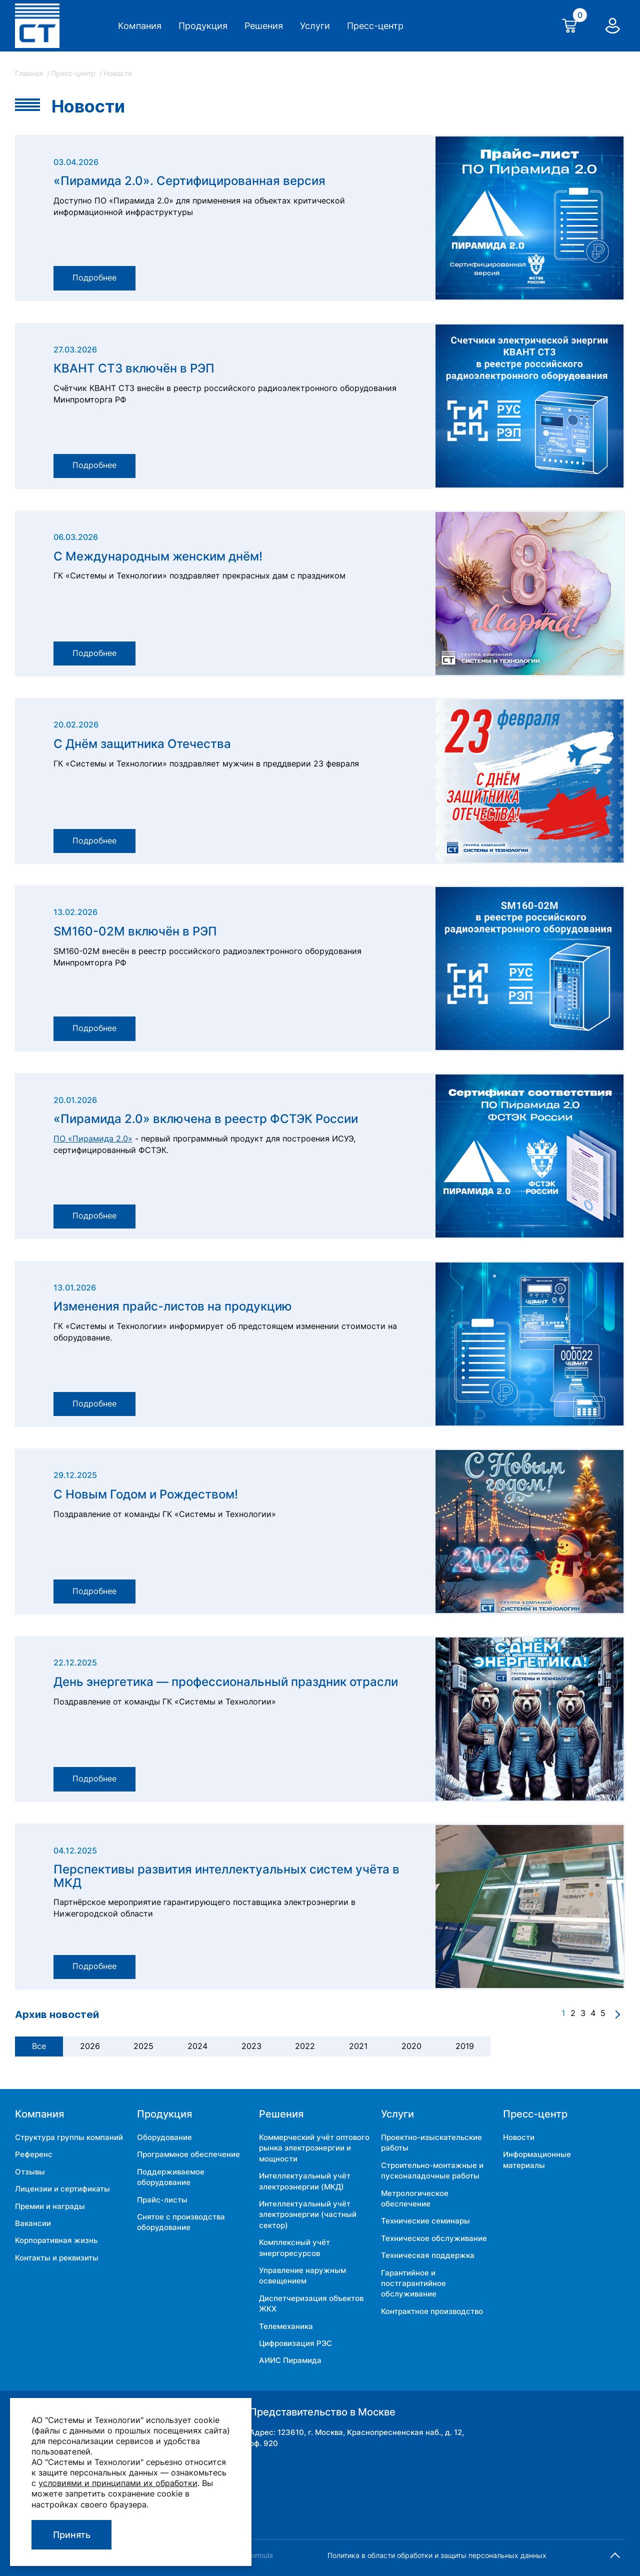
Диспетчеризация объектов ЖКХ (311, 2304)
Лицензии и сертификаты (62, 2189)
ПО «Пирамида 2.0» (93, 1139)
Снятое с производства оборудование (181, 2222)
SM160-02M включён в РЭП (135, 931)
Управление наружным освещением (302, 2276)
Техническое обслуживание (434, 2238)
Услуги (315, 25)
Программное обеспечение (188, 2154)
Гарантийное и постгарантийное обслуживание (413, 2283)
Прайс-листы (162, 2199)
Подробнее (99, 277)
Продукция (203, 25)
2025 (144, 2046)
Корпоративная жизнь (56, 2240)
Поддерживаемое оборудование (170, 2177)
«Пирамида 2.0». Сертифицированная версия (190, 181)
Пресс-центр (375, 25)
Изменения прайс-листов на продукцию (173, 1306)
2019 (465, 2046)
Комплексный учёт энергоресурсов (294, 2248)
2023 (252, 2046)
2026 (90, 2046)
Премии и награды (50, 2206)
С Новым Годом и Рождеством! (146, 1494)
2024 (198, 2046)
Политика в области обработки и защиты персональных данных (437, 2555)
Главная (30, 73)
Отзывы (30, 2171)
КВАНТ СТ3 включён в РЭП (134, 368)
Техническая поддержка (427, 2255)
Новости (518, 2137)
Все (39, 2046)
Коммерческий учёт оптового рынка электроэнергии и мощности (314, 2148)
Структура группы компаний (69, 2137)
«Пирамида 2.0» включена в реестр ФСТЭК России (206, 1119)
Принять (71, 2535)
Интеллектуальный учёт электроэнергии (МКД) (304, 2181)
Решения (263, 25)
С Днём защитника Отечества (142, 744)
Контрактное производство (432, 2311)
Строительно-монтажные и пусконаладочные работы (432, 2170)
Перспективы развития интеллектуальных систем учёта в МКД (227, 1876)
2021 (358, 2046)
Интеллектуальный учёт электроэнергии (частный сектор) (307, 2214)
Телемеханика (286, 2326)
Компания (140, 25)
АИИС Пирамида (290, 2360)
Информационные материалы (537, 2160)
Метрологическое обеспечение (414, 2198)
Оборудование (164, 2137)
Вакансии (33, 2223)
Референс (33, 2154)
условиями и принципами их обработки (118, 2483)
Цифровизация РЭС (295, 2343)
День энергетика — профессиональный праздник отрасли (226, 1682)
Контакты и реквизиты (56, 2257)
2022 (305, 2046)
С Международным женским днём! (158, 556)
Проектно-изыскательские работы (431, 2142)
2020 (412, 2046)
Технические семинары (425, 2221)
